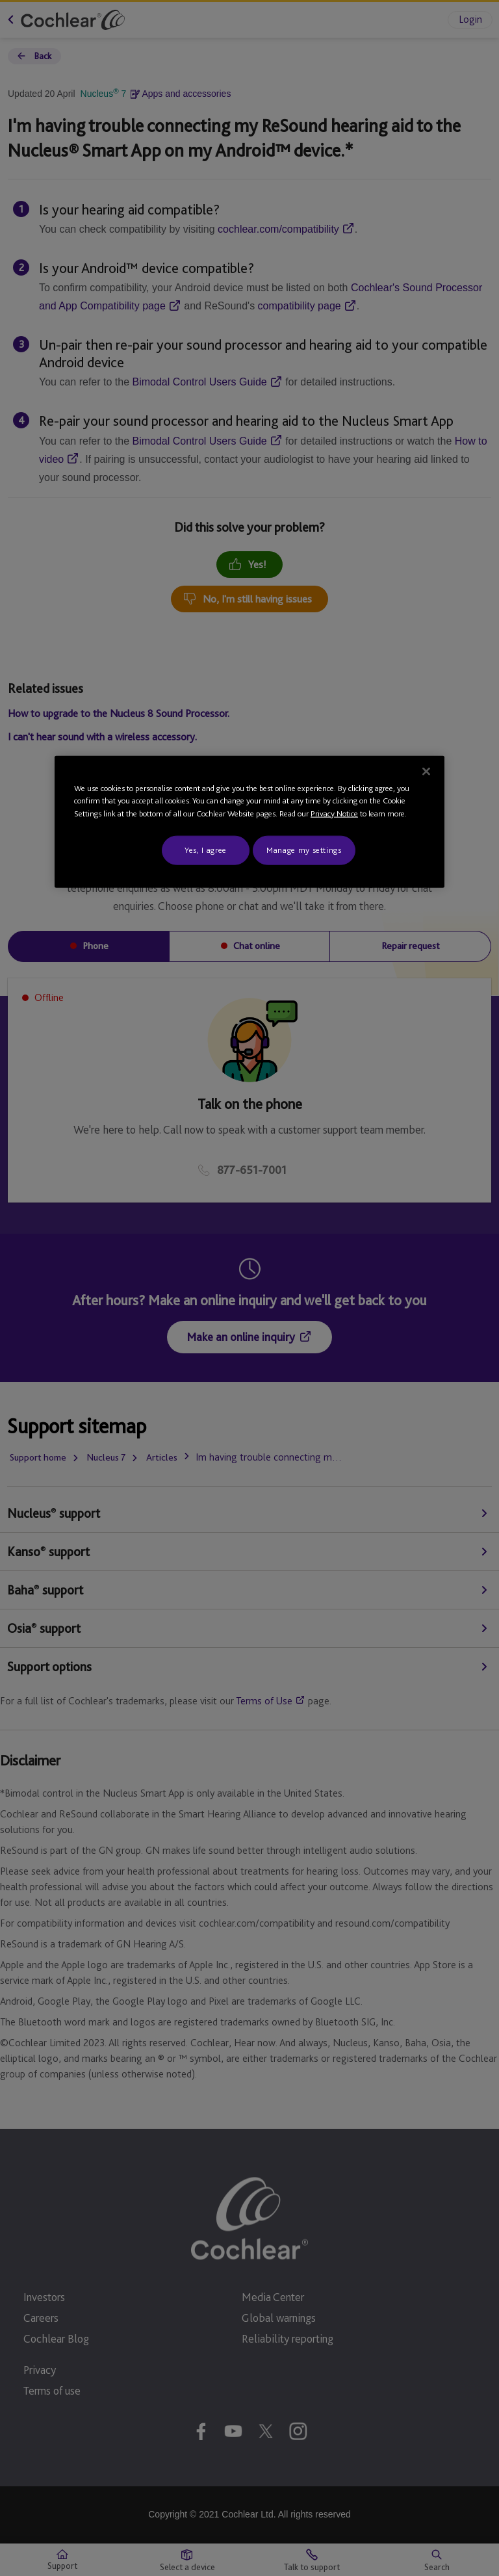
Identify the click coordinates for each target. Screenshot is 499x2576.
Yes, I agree (206, 850)
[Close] (426, 771)
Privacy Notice (334, 813)
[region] (249, 822)
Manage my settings (304, 850)
